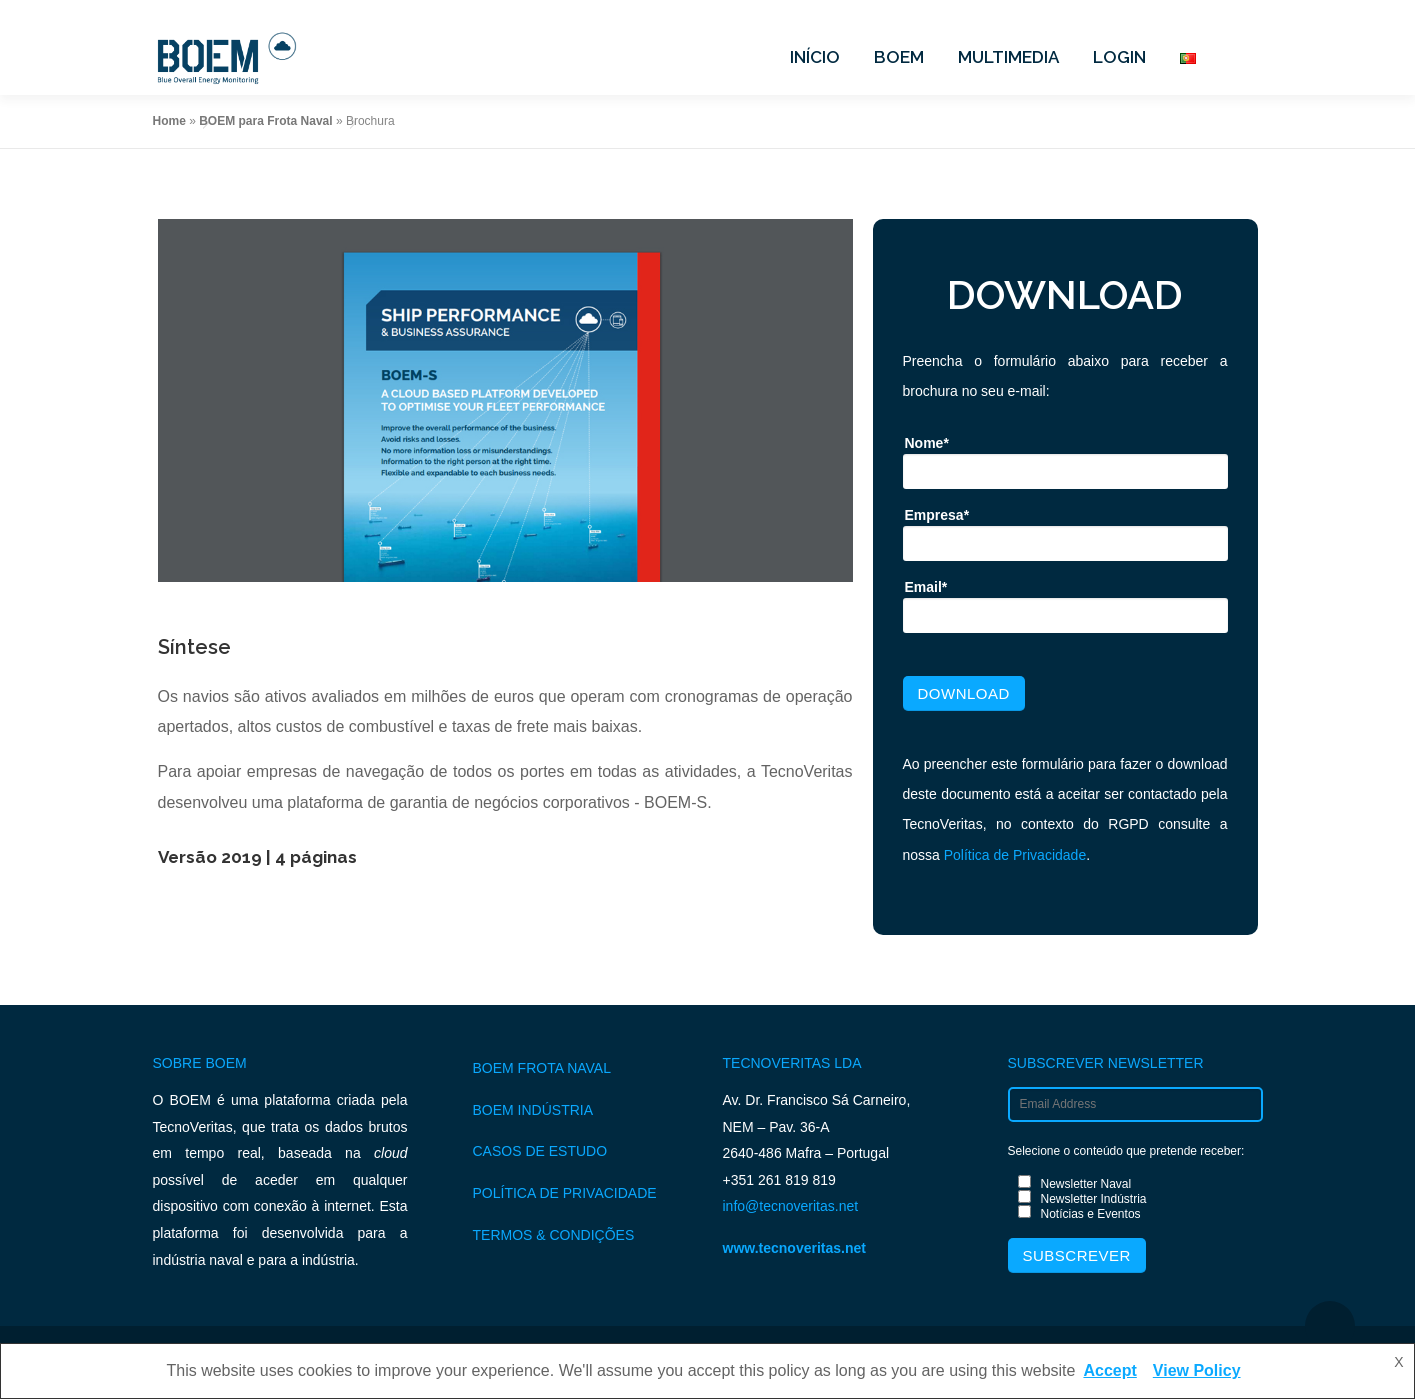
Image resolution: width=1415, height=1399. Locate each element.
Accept (1109, 1370)
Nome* (927, 443)
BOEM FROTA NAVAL (542, 1068)
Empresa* (937, 515)
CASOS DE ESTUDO (540, 1151)
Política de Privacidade (1015, 855)
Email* (926, 587)
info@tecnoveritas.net (791, 1206)
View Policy (1197, 1370)
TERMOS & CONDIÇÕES (554, 1235)
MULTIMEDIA (1008, 57)
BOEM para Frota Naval (265, 121)
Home (169, 121)
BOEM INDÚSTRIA (533, 1110)
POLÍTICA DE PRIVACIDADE (565, 1193)
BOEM (899, 57)
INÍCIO (815, 57)
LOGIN (1119, 57)
